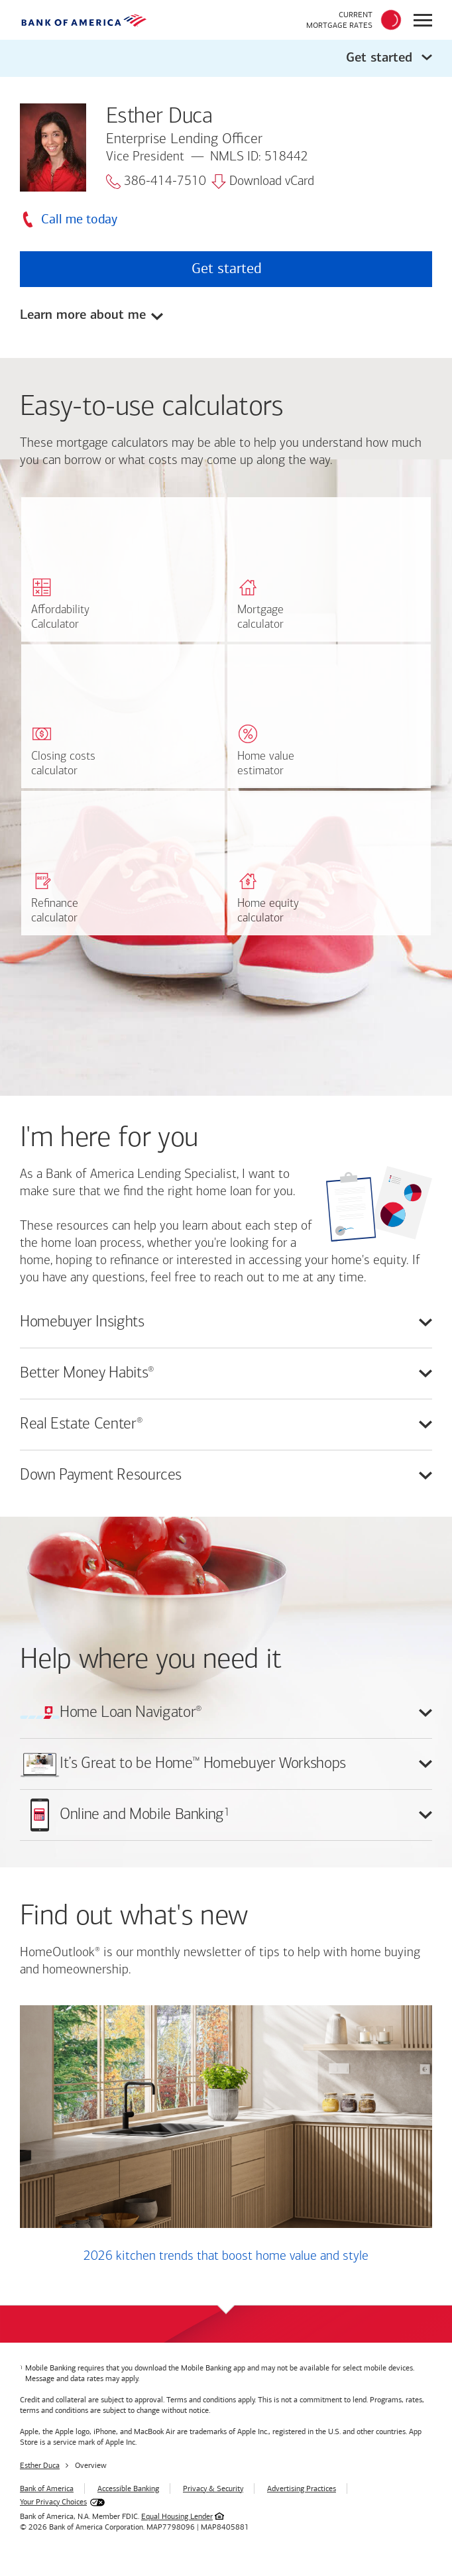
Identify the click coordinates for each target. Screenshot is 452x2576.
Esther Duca (40, 2465)
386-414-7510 (156, 181)
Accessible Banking (128, 2488)
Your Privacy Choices (53, 2501)
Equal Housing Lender (177, 2516)
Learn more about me (83, 315)
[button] (226, 57)
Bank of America (47, 2488)
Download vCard (262, 181)
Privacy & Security (213, 2488)
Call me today (79, 219)
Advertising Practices (301, 2488)
